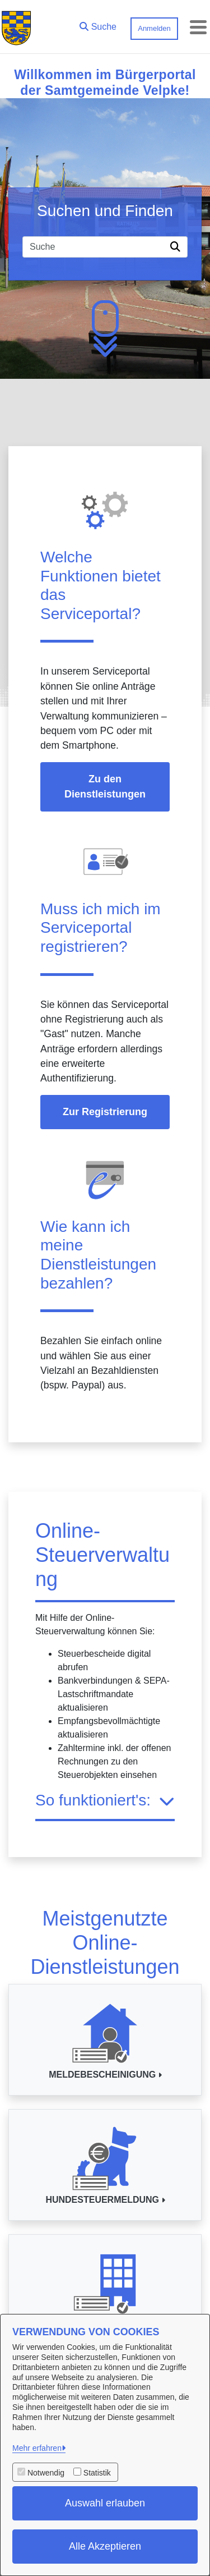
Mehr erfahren (37, 2448)
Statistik (97, 2472)
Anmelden (154, 28)
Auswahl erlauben (105, 2503)
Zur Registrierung (105, 1111)
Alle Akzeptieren (105, 2546)
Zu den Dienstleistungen (105, 786)
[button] (98, 24)
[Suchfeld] (94, 247)
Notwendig (45, 2472)
